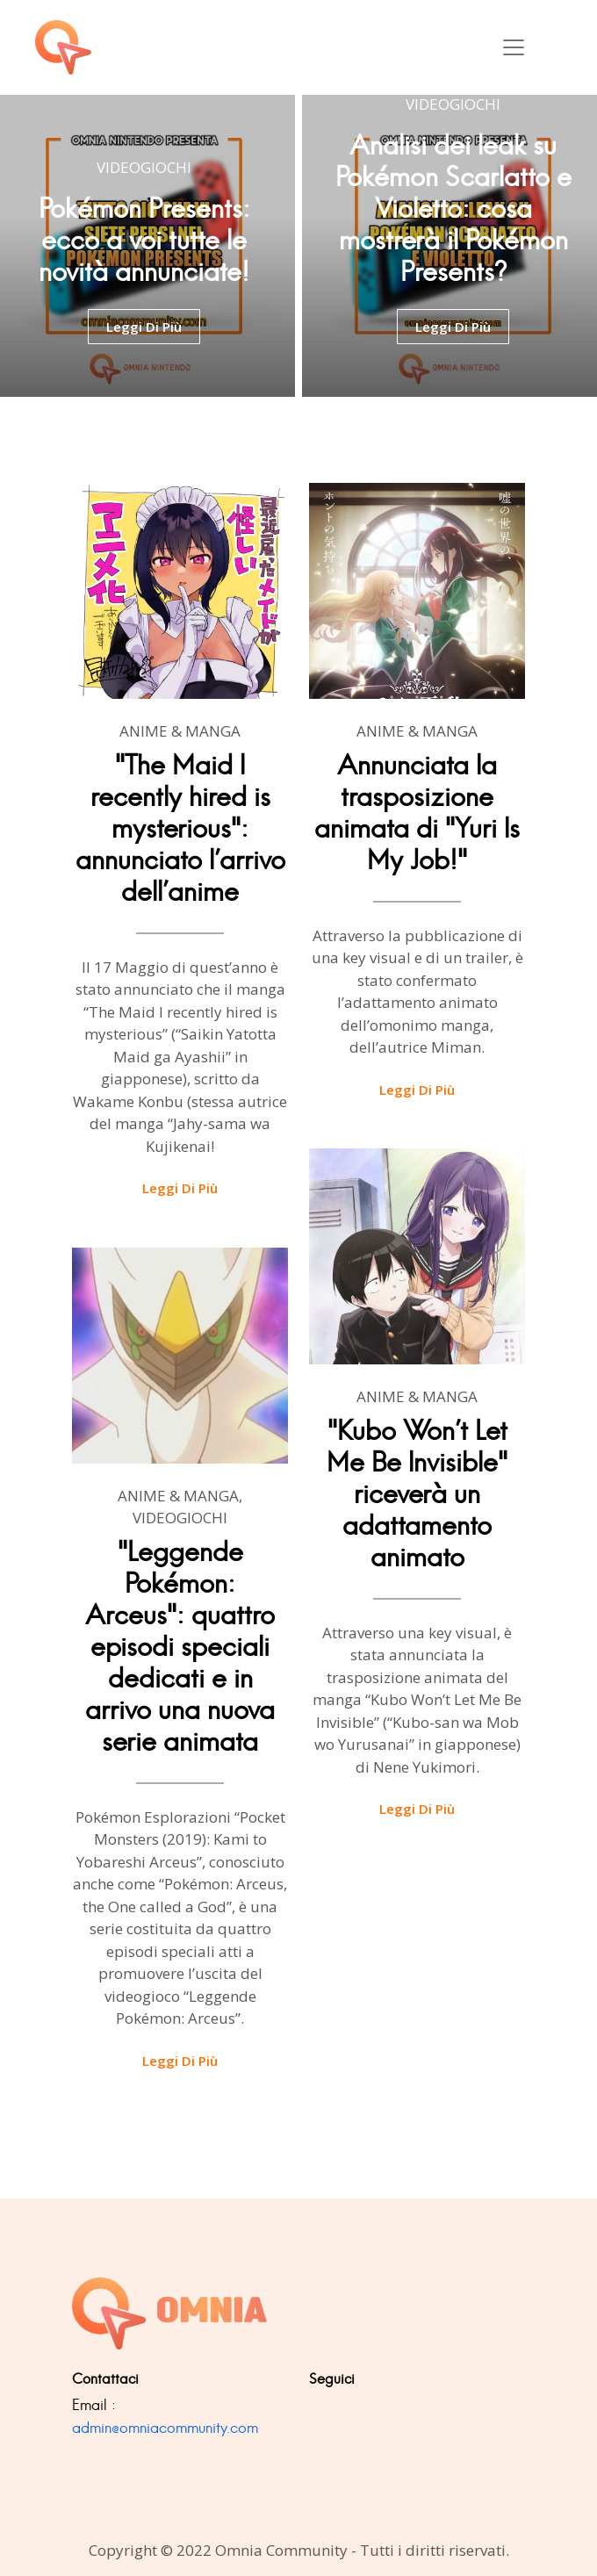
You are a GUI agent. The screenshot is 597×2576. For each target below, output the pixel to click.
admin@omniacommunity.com (165, 2427)
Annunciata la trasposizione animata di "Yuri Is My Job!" (417, 812)
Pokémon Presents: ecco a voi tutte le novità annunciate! (144, 240)
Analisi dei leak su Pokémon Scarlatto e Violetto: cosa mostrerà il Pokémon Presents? (453, 208)
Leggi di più (180, 1188)
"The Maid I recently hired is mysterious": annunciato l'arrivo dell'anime (180, 828)
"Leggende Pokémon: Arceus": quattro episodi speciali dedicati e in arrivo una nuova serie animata (180, 1647)
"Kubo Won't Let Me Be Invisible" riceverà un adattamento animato (417, 1493)
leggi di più (144, 326)
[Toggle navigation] (513, 47)
